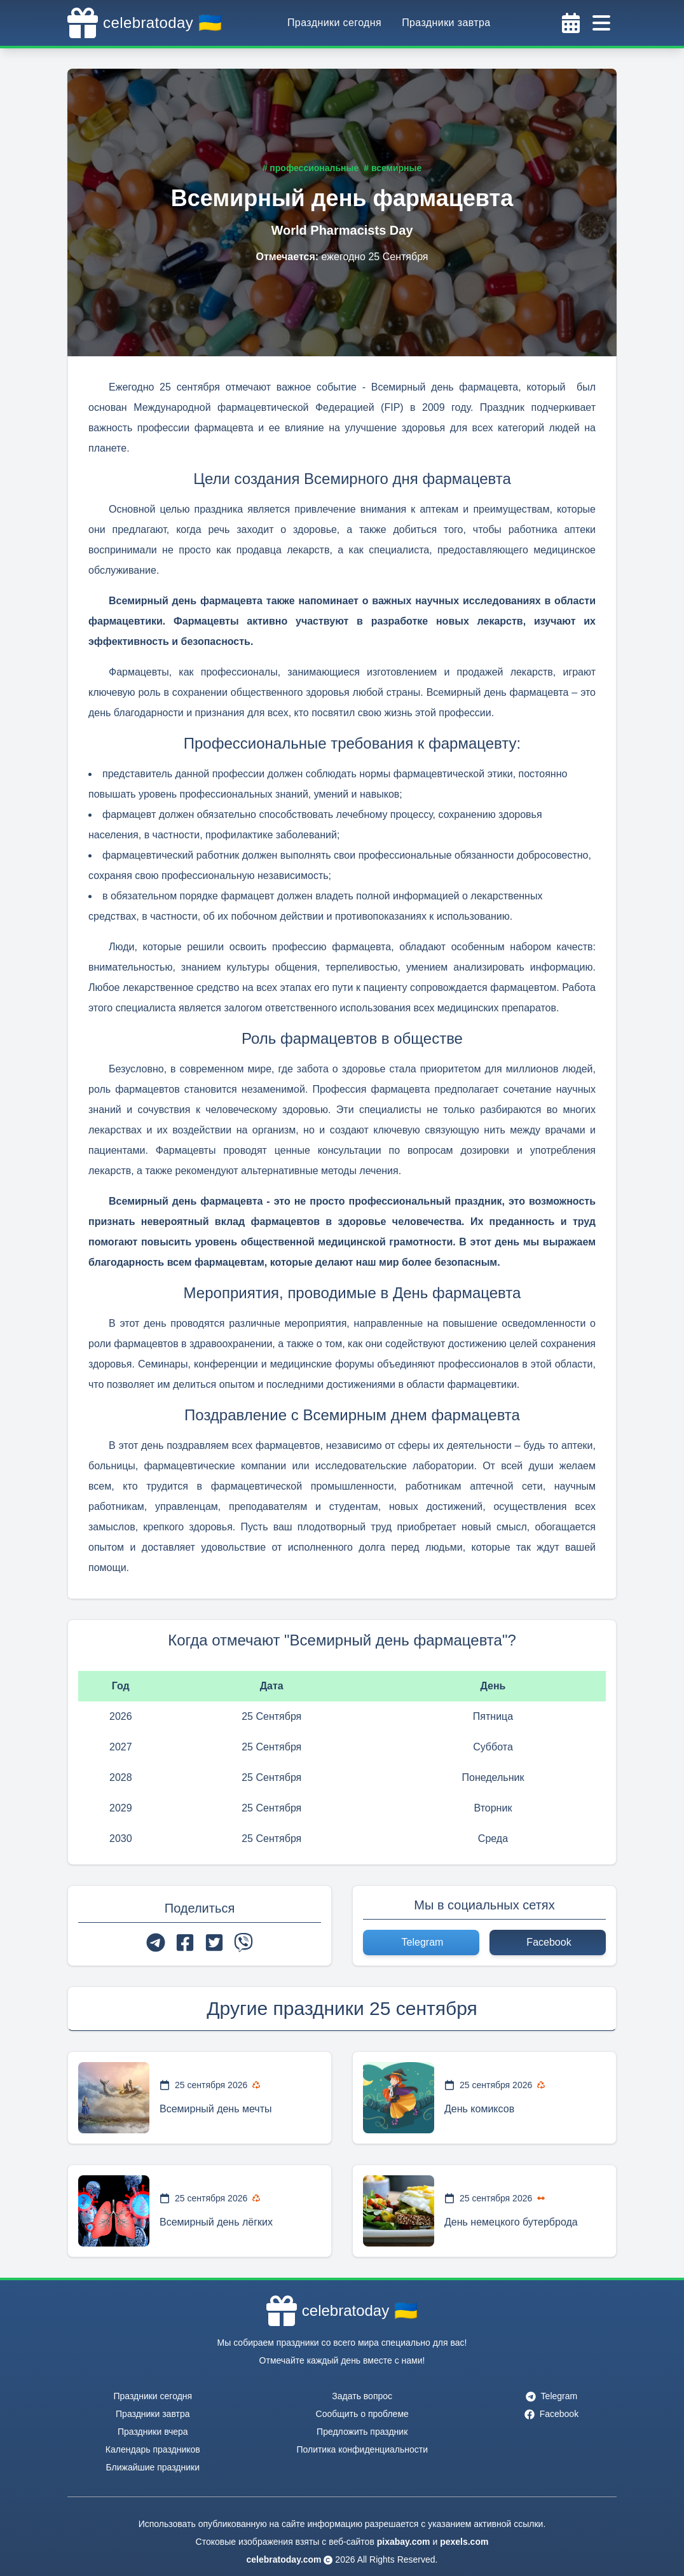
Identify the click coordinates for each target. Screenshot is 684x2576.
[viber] (243, 1942)
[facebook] (185, 1942)
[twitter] (214, 1942)
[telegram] (155, 1942)
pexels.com (464, 2542)
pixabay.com (403, 2542)
